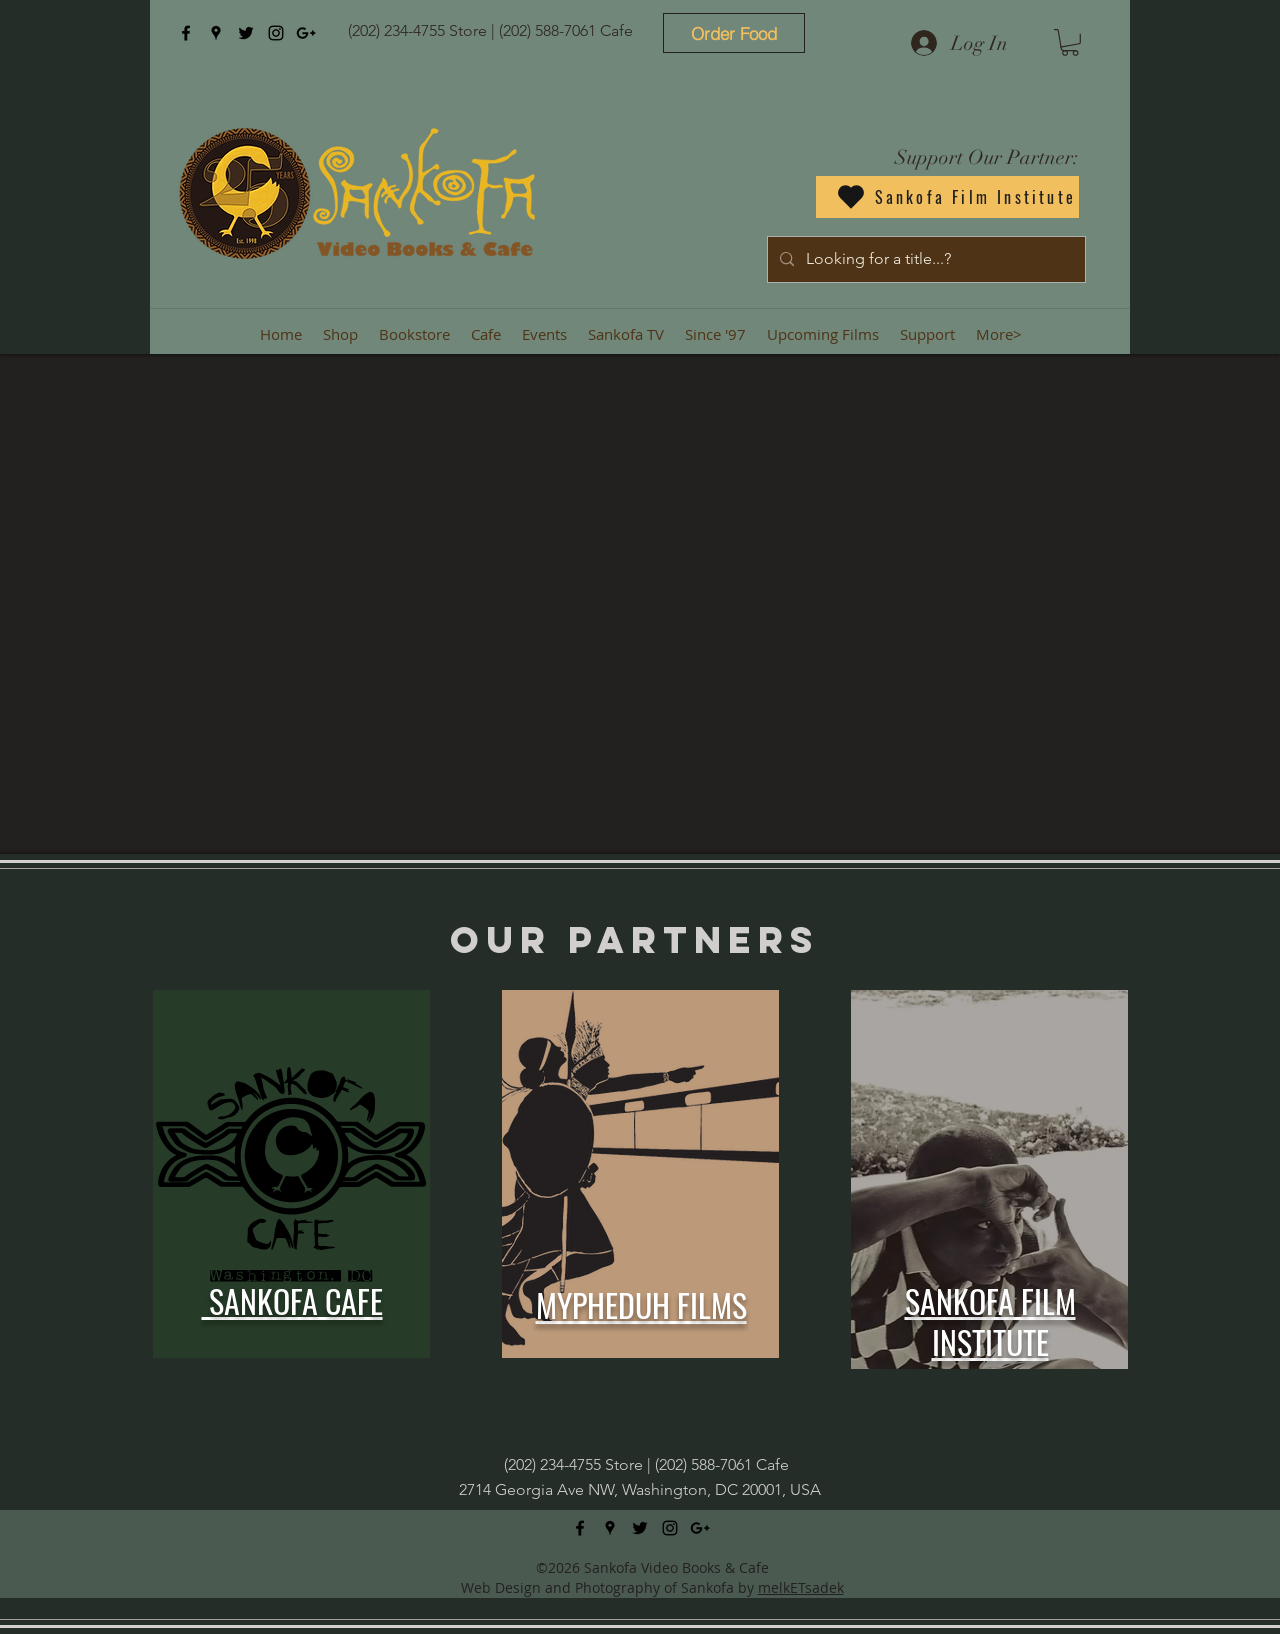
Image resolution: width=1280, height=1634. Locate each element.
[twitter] (246, 33)
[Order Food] (734, 33)
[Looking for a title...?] (924, 259)
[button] (1070, 42)
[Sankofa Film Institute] (947, 197)
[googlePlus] (306, 33)
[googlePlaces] (216, 33)
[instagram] (276, 33)
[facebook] (186, 33)
